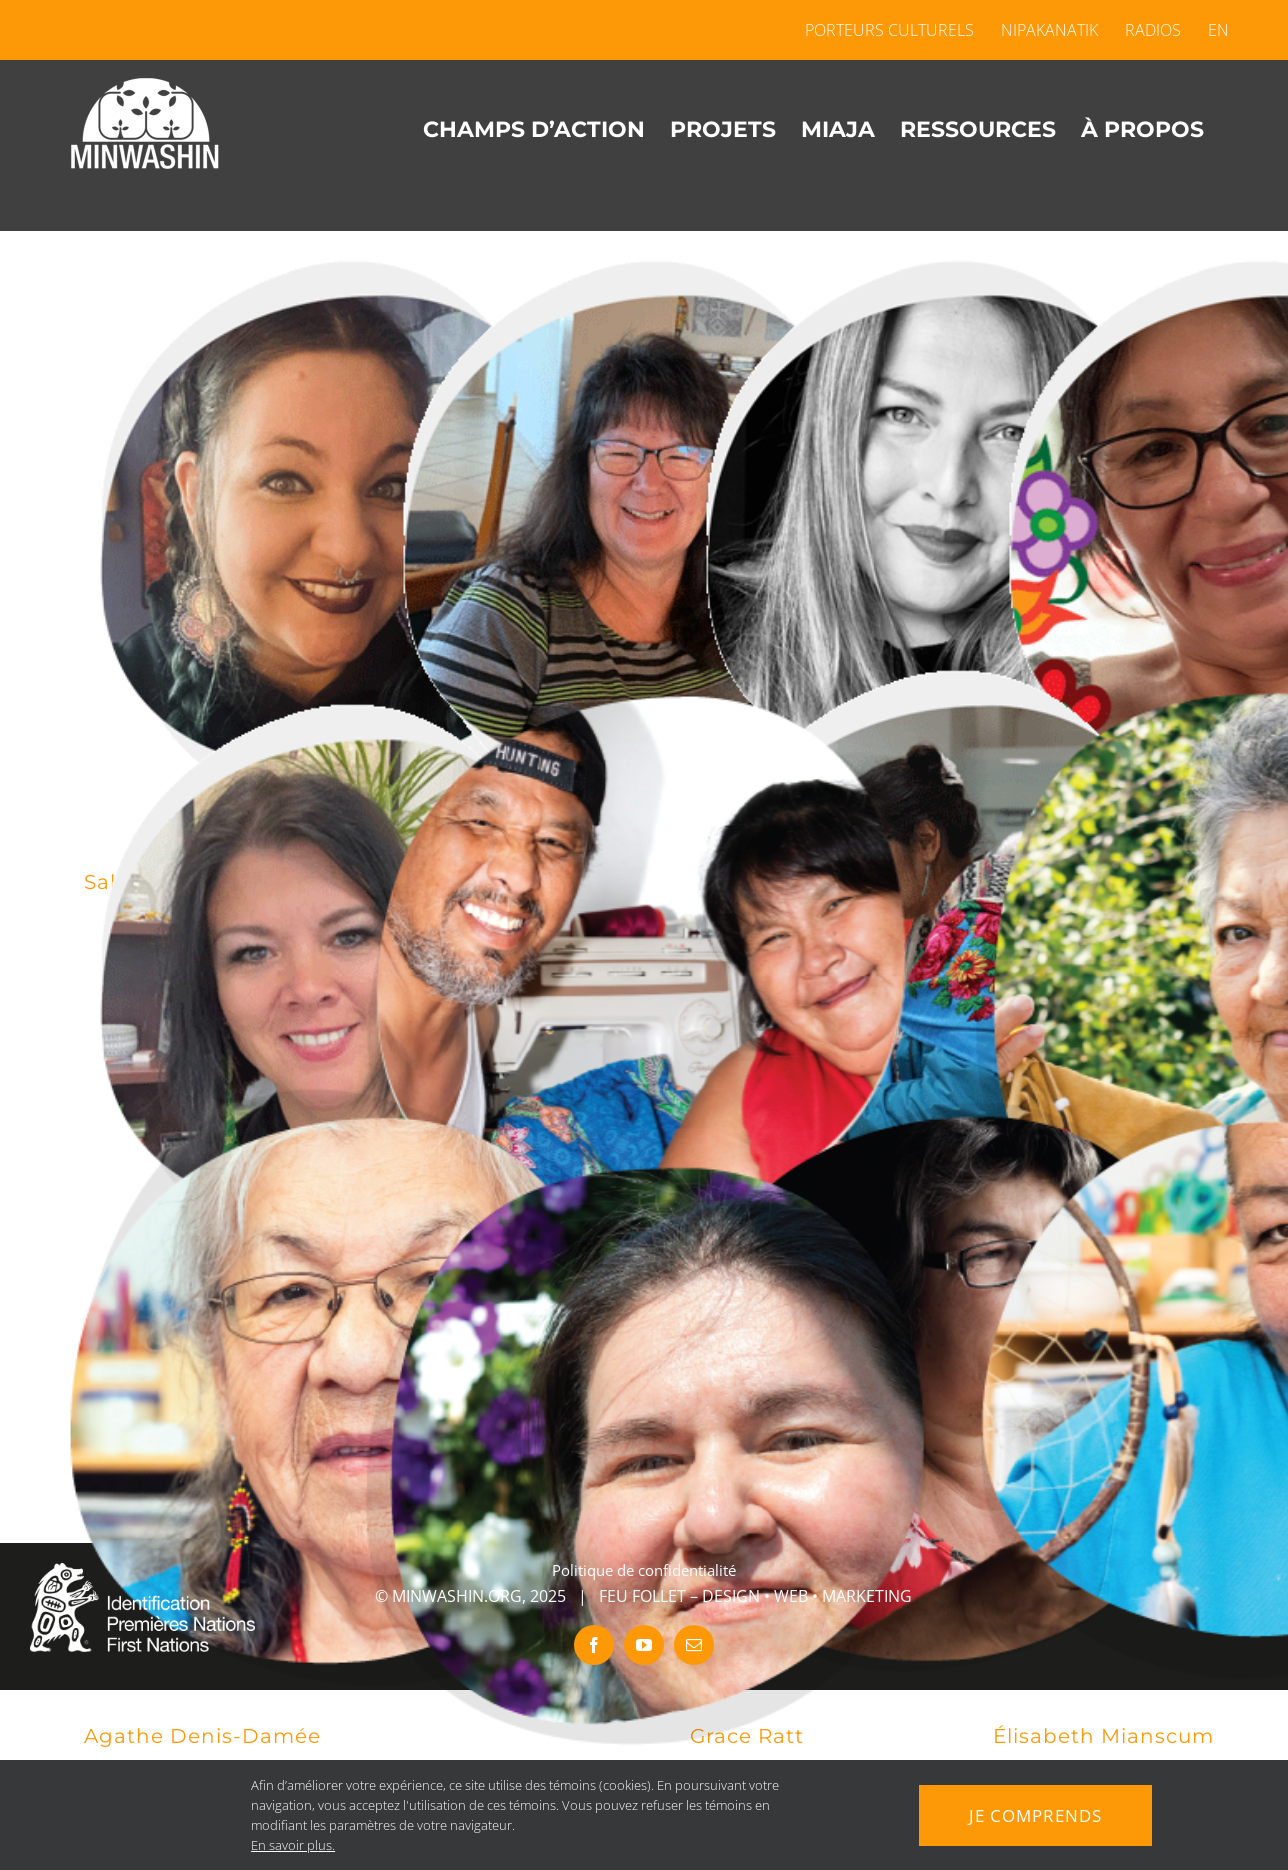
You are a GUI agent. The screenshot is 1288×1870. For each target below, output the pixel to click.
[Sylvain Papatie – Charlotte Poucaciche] (644, 977)
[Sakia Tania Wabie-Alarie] (341, 533)
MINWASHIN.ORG (457, 1596)
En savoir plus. (289, 1845)
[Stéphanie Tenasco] (947, 533)
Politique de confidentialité (644, 1570)
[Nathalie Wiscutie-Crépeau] (947, 943)
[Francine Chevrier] (341, 977)
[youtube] (644, 1645)
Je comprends (1035, 1815)
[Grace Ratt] (947, 1387)
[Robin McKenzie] (644, 1455)
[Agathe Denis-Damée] (341, 1387)
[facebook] (594, 1645)
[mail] (694, 1645)
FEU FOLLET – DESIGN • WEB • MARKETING (755, 1596)
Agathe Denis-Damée (202, 1736)
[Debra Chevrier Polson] (644, 533)
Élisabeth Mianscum (1103, 1736)
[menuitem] (1212, 30)
